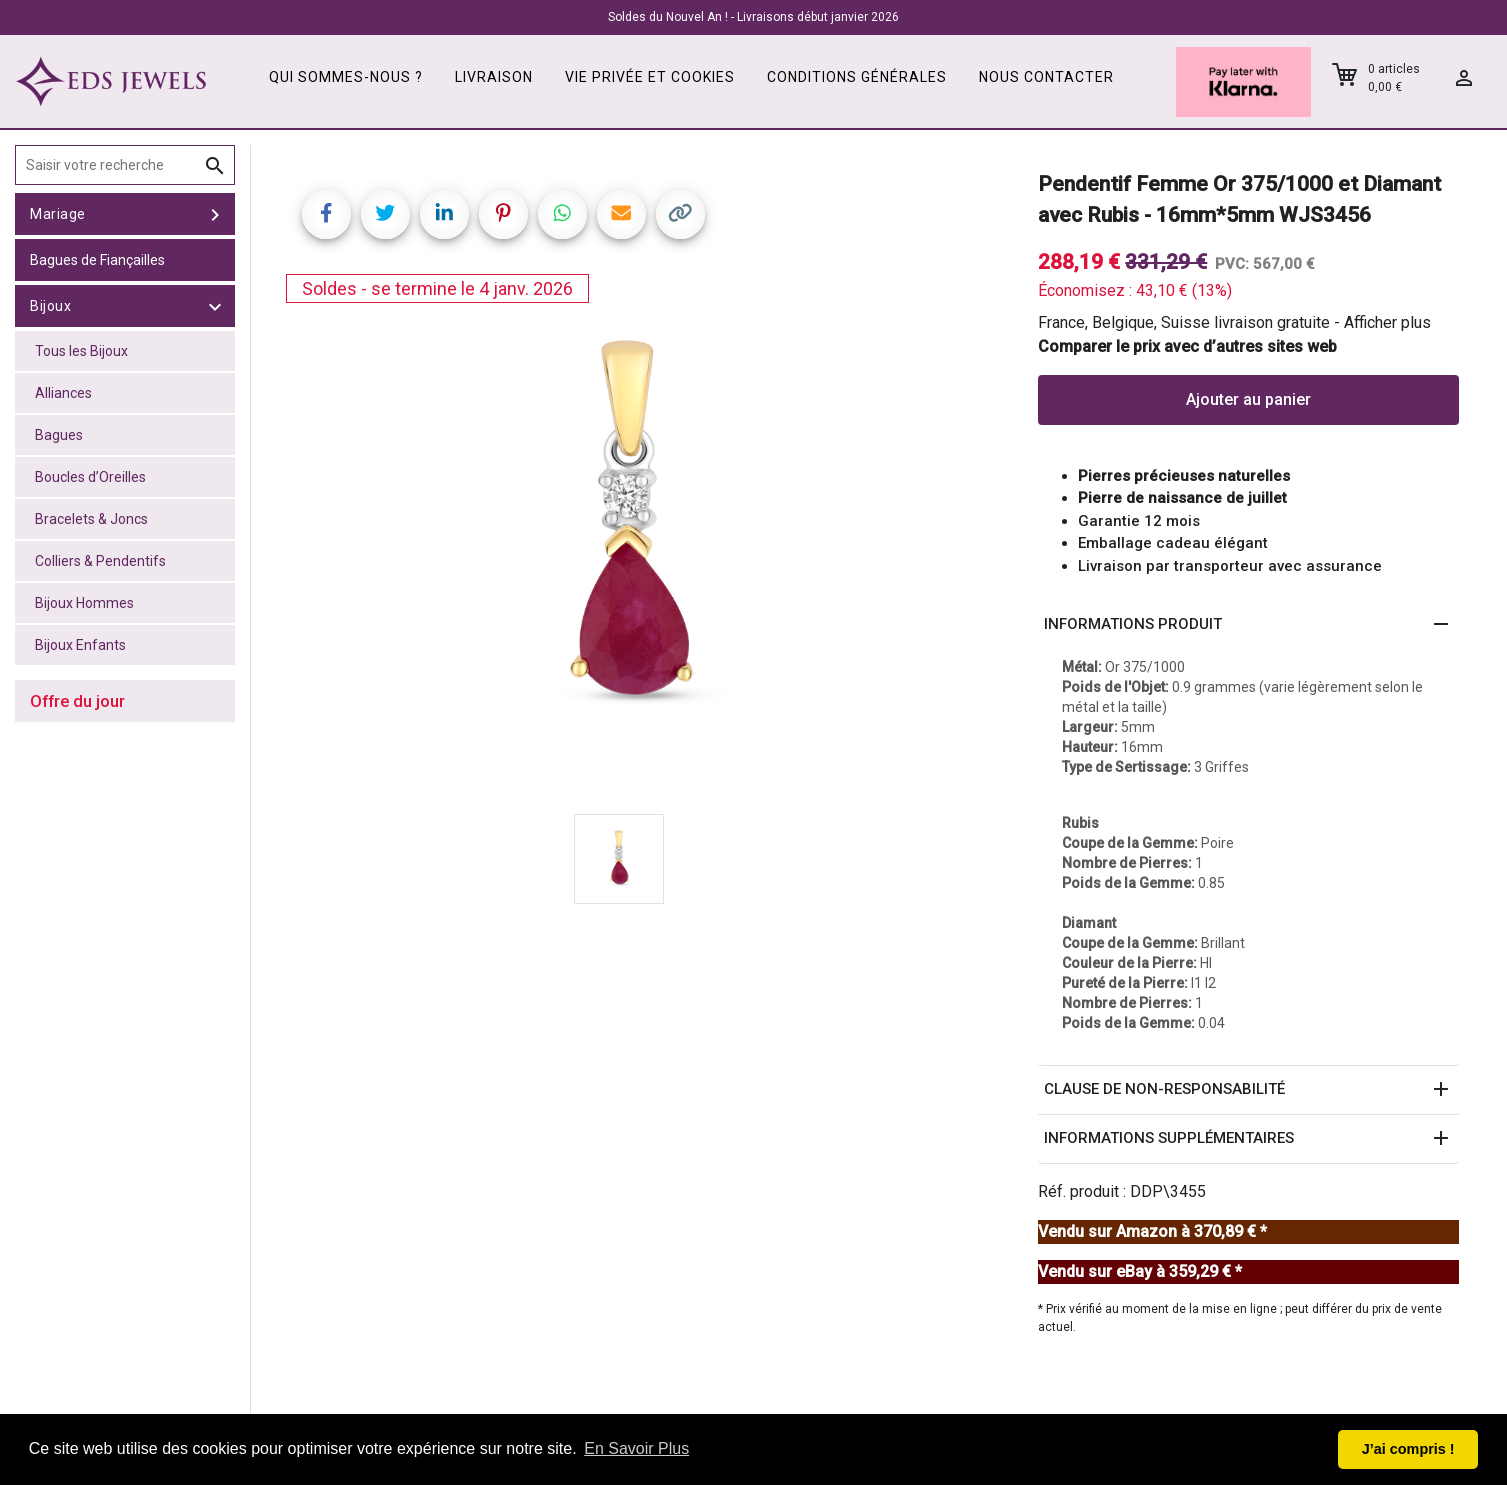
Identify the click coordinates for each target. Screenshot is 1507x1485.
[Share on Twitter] (385, 214)
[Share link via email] (621, 214)
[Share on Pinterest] (503, 214)
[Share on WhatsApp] (562, 214)
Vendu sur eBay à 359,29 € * (1140, 1271)
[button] (1248, 625)
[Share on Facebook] (326, 214)
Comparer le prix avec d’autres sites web (1187, 346)
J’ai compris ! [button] (1408, 1449)
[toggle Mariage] (215, 214)
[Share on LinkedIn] (444, 214)
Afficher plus (1387, 322)
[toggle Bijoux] (215, 306)
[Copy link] (680, 214)
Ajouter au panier (1248, 399)
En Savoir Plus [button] (636, 1448)
